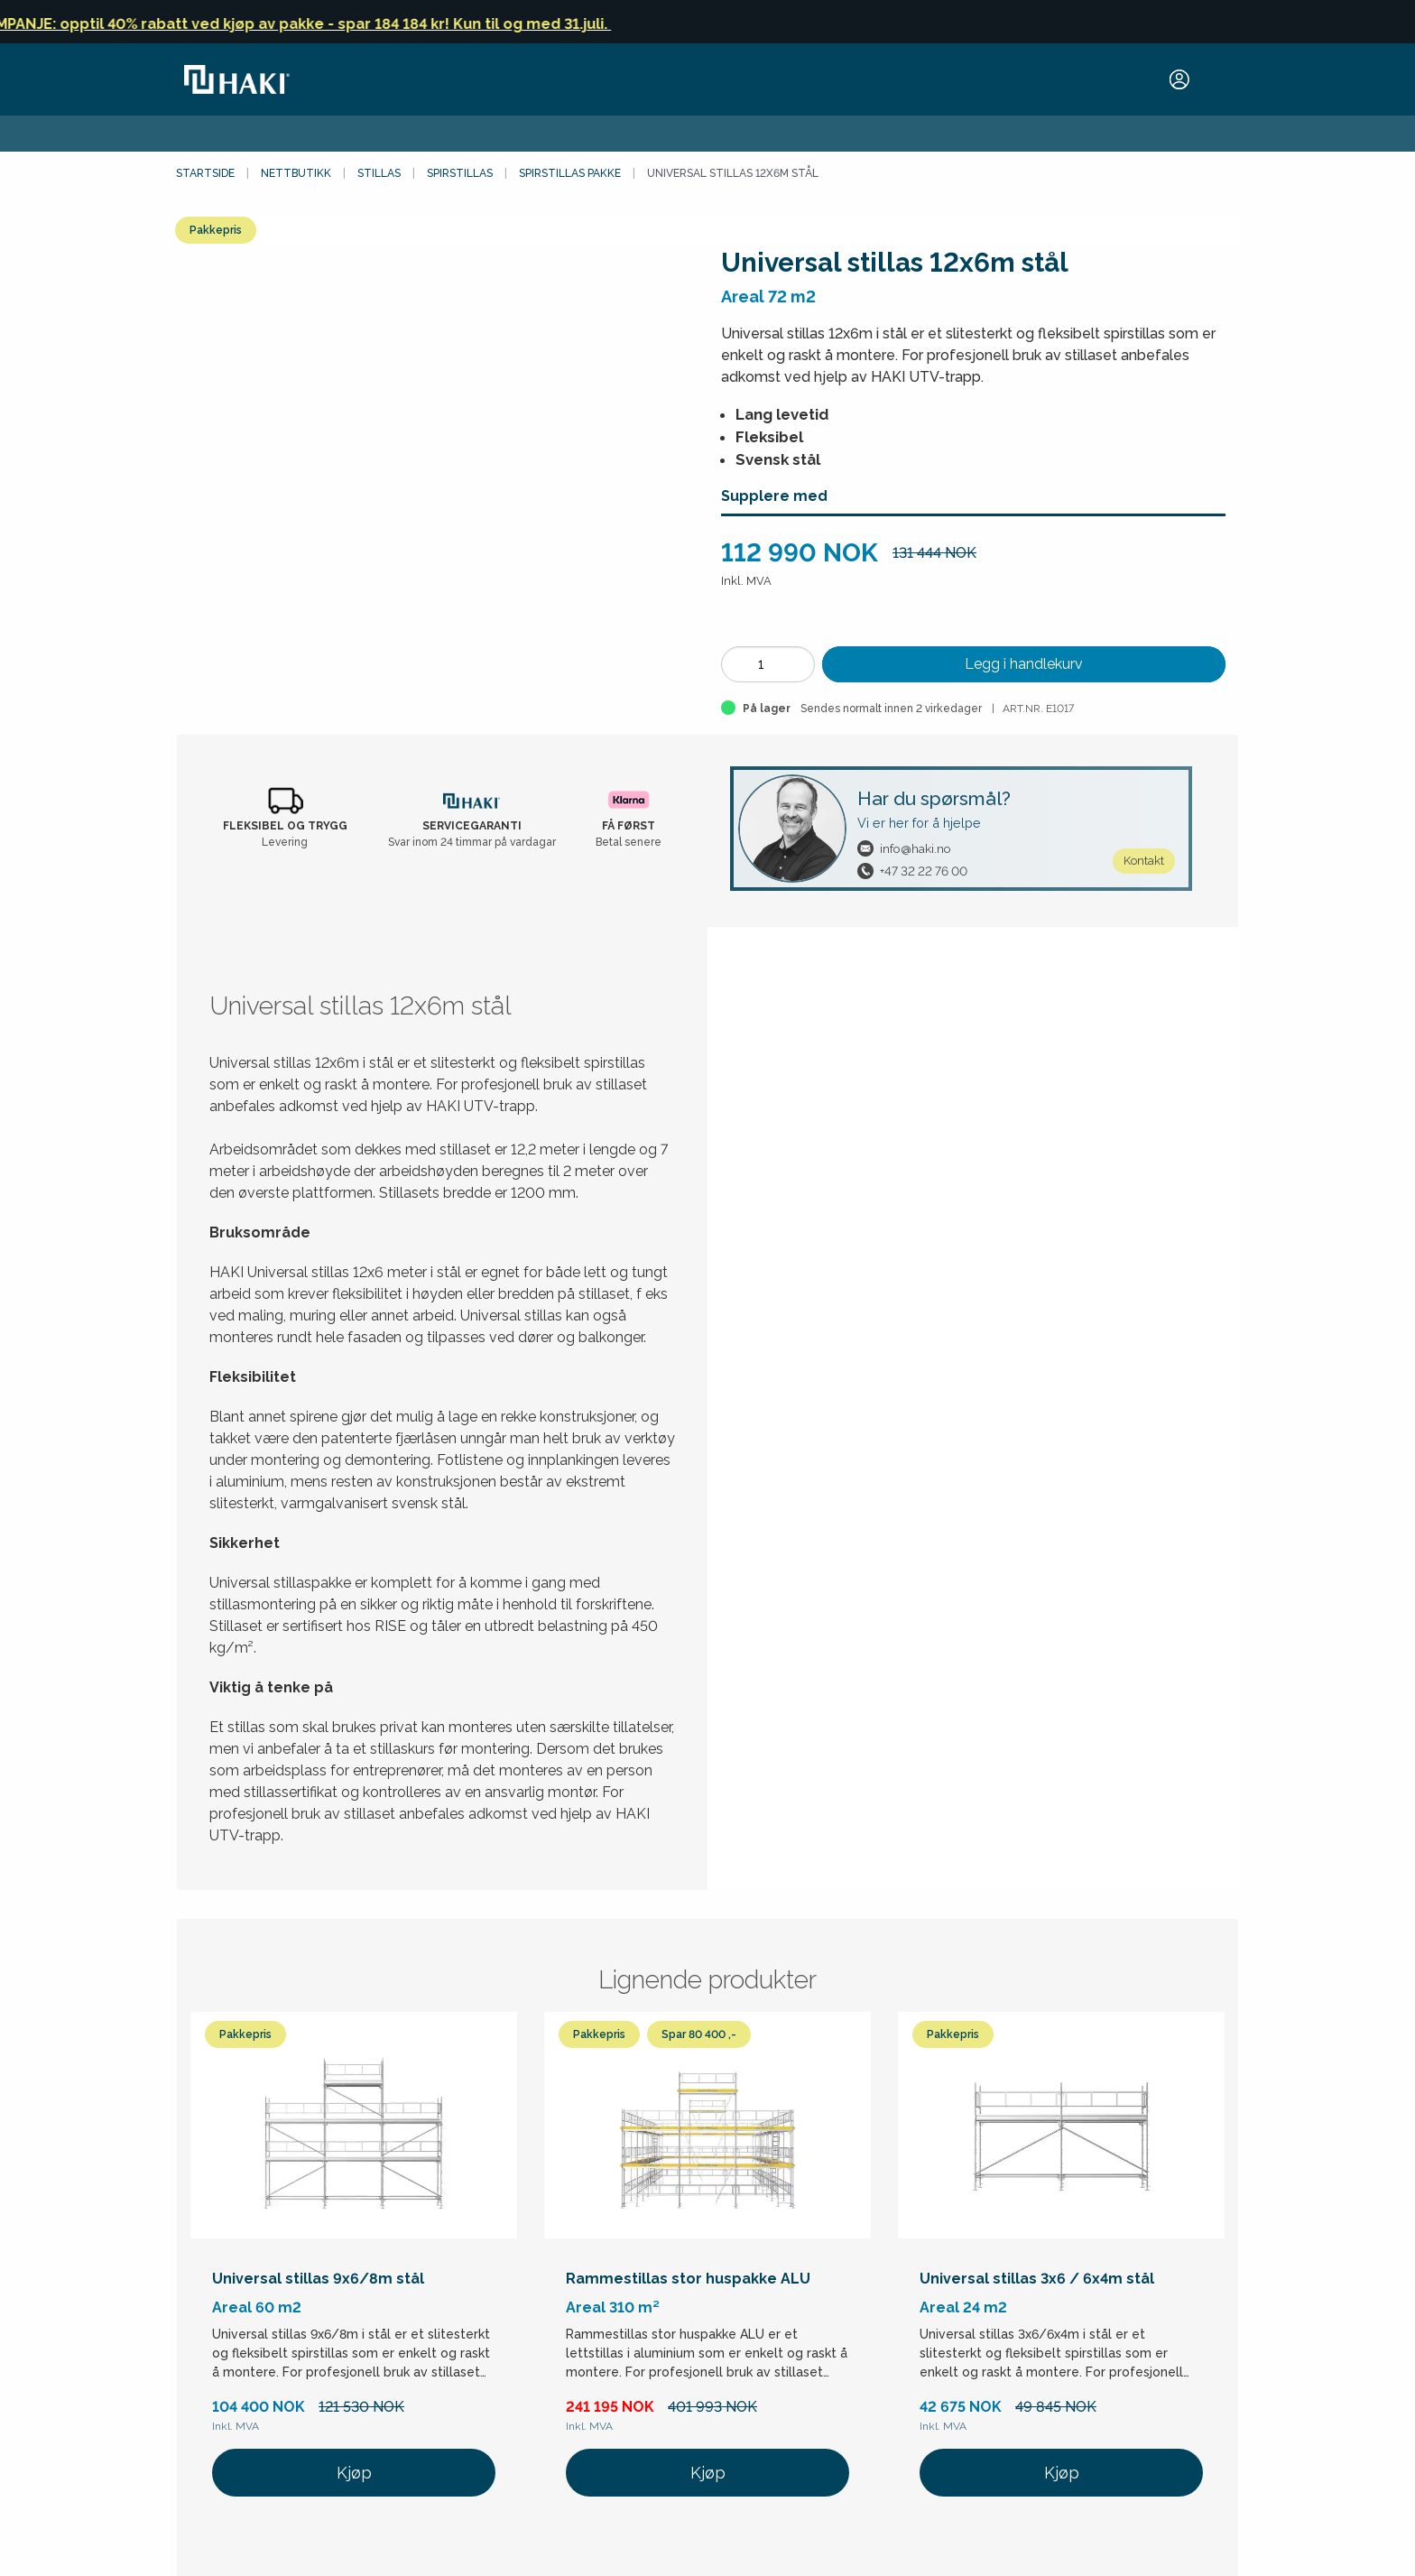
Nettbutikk (296, 173)
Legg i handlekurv (1024, 663)
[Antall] (768, 664)
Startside (205, 173)
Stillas (379, 173)
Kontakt (1144, 860)
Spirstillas (460, 173)
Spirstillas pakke (570, 173)
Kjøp (354, 2472)
